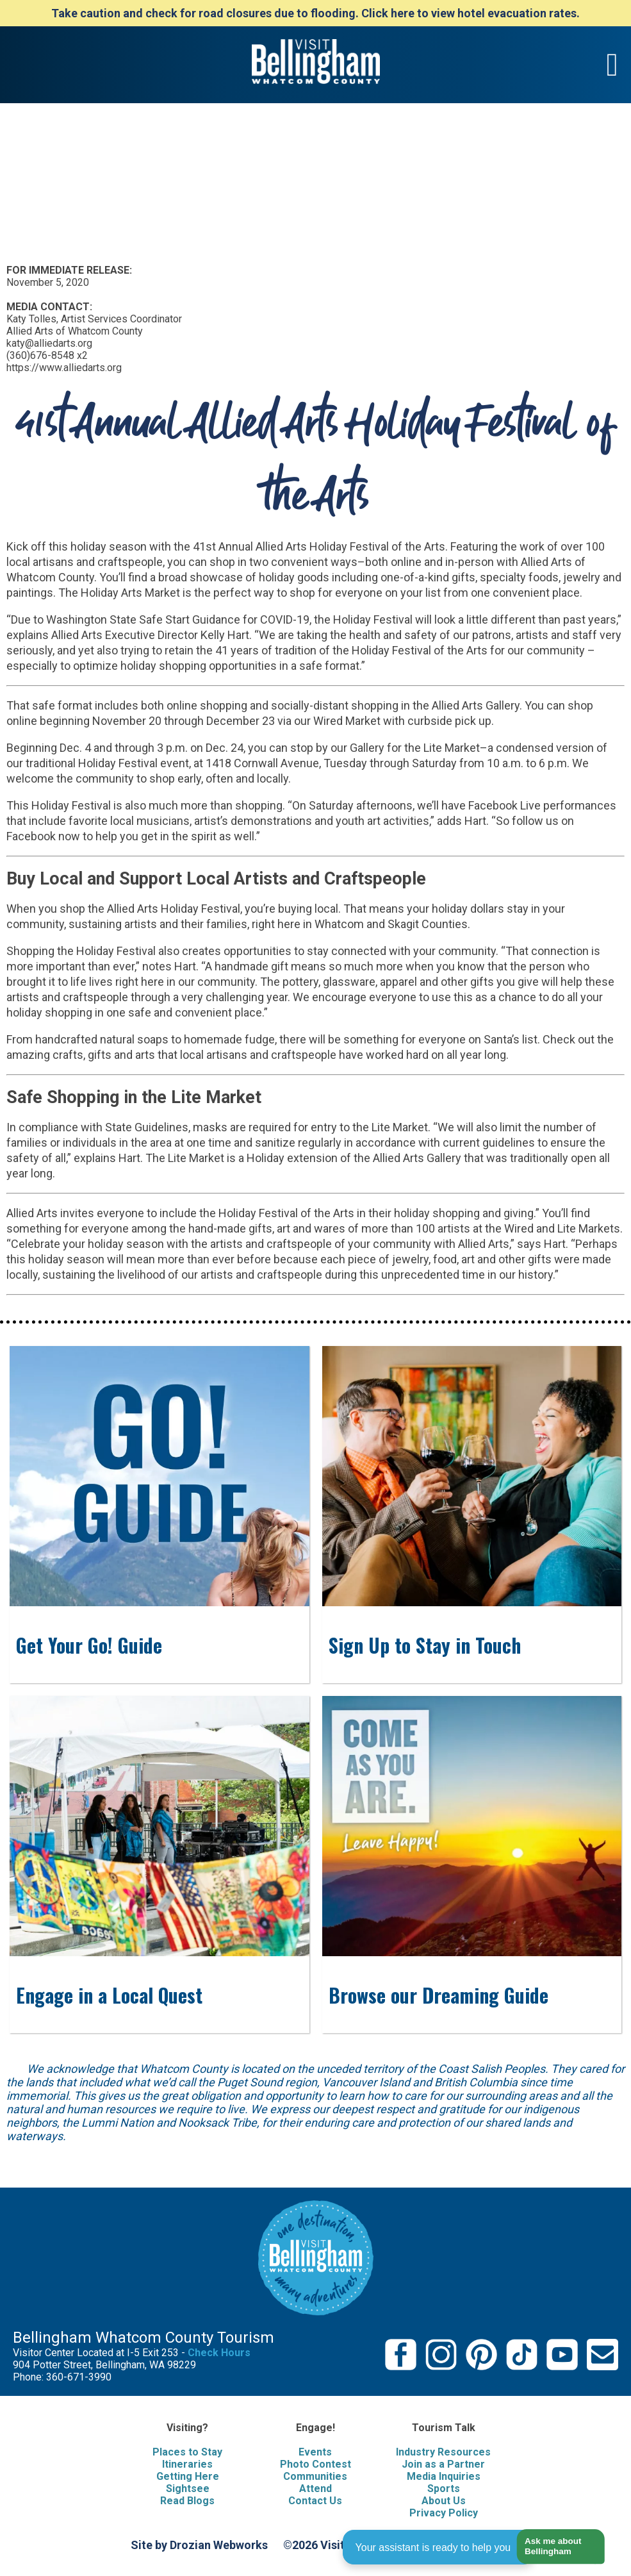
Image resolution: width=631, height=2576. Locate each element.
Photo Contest (315, 2464)
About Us (444, 2501)
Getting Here (187, 2476)
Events (315, 2452)
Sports (443, 2488)
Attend (315, 2488)
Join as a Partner (443, 2464)
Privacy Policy (443, 2513)
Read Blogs (187, 2501)
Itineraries (187, 2464)
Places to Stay (187, 2452)
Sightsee (187, 2488)
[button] (555, 2546)
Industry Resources (443, 2452)
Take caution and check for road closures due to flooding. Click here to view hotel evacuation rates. (315, 13)
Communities (315, 2476)
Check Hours (219, 2353)
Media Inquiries (443, 2476)
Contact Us (315, 2501)
